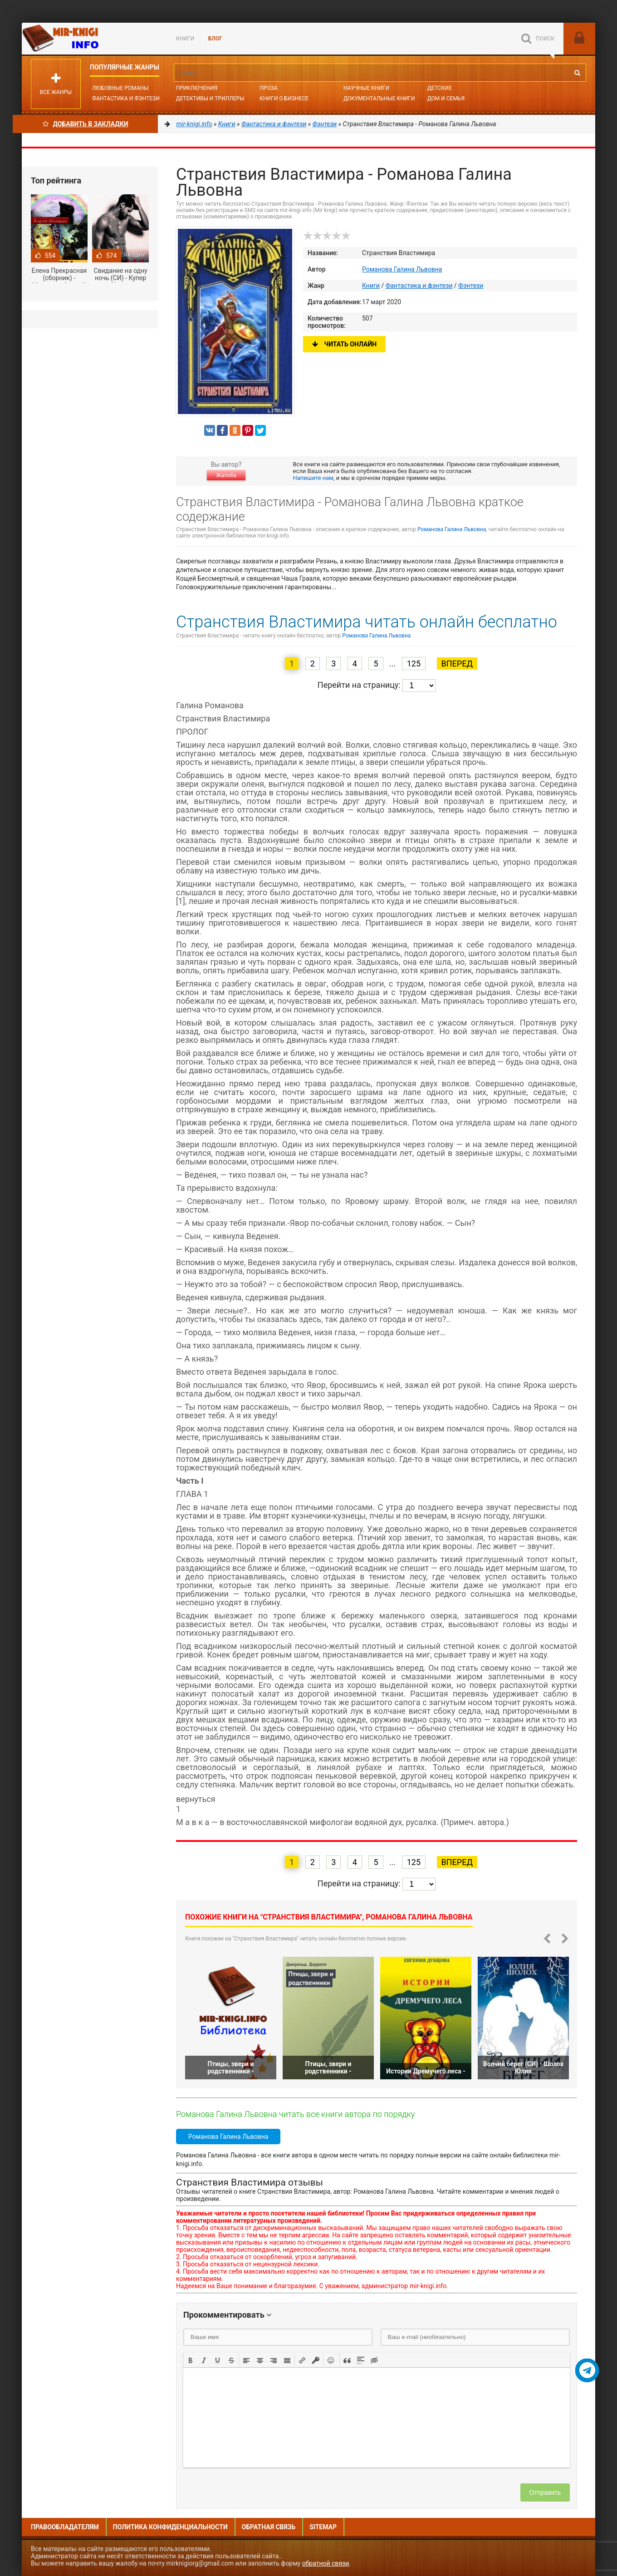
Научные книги (366, 88)
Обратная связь (268, 2527)
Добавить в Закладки (85, 124)
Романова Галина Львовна (402, 269)
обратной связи (325, 2563)
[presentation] (190, 2359)
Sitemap (323, 2527)
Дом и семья (446, 98)
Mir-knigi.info (90, 38)
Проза (268, 88)
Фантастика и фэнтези (126, 98)
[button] (190, 2359)
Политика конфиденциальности (170, 2527)
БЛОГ (215, 38)
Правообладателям (65, 2527)
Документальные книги (379, 98)
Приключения (196, 88)
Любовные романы (120, 88)
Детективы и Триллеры (210, 98)
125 (414, 663)
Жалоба (226, 475)
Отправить (545, 2492)
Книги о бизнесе (284, 98)
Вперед (457, 663)
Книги (185, 38)
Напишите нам (313, 477)
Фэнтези (470, 285)
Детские (439, 88)
